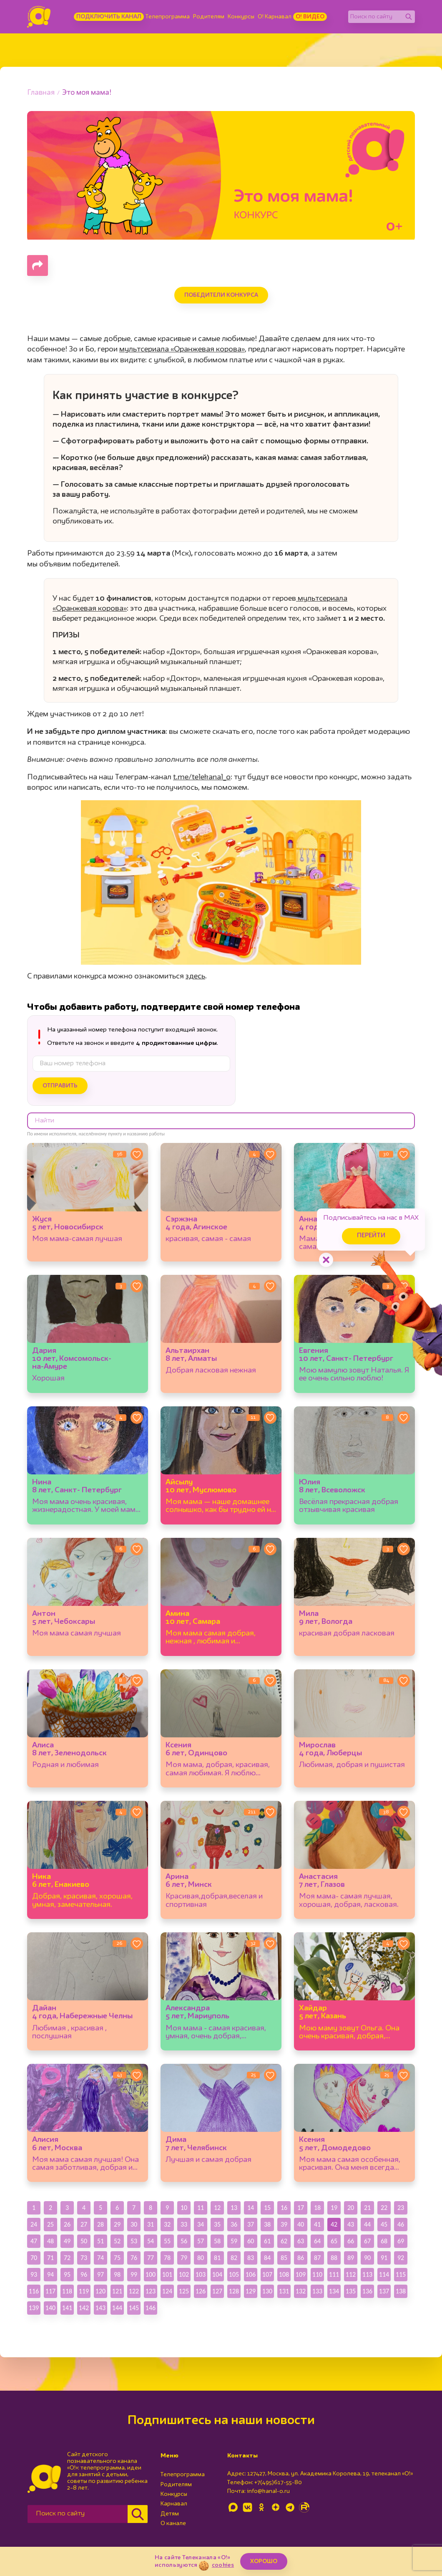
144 (117, 2308)
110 (317, 2274)
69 (400, 2241)
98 (117, 2274)
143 (100, 2308)
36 (234, 2224)
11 (200, 2208)
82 (234, 2258)
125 (184, 2291)
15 (267, 2208)
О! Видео (310, 16)
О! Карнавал (274, 16)
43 (350, 2224)
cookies (223, 2565)
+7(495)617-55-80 (278, 2482)
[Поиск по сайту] (375, 16)
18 (317, 2208)
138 (401, 2291)
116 (34, 2291)
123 (151, 2291)
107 (267, 2274)
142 (84, 2308)
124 (167, 2291)
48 (50, 2241)
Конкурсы (241, 16)
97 (100, 2274)
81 (217, 2258)
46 (400, 2224)
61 (267, 2241)
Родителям (208, 16)
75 (117, 2258)
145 (134, 2308)
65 (334, 2241)
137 (384, 2291)
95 (67, 2274)
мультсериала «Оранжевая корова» (182, 349)
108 (284, 2274)
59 (234, 2241)
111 (334, 2274)
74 (100, 2258)
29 (117, 2224)
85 (284, 2258)
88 (334, 2258)
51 (100, 2241)
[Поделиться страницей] (37, 265)
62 (284, 2241)
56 (184, 2241)
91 (384, 2258)
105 (234, 2274)
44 (367, 2224)
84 (267, 2258)
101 (167, 2274)
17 (300, 2208)
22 (384, 2208)
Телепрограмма (168, 16)
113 (367, 2274)
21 (367, 2208)
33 (184, 2224)
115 (401, 2274)
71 (50, 2258)
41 (317, 2224)
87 (317, 2258)
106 (251, 2274)
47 (33, 2241)
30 (134, 2224)
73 (83, 2258)
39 (284, 2224)
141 (67, 2308)
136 (367, 2291)
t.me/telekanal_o (202, 777)
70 (33, 2258)
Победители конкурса (221, 295)
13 (234, 2208)
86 (300, 2258)
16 (284, 2208)
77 (150, 2258)
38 (267, 2224)
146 (151, 2308)
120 (100, 2291)
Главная (41, 93)
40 (300, 2224)
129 (251, 2291)
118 (67, 2291)
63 (300, 2241)
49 (67, 2241)
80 (200, 2258)
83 (250, 2258)
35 (217, 2224)
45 (384, 2224)
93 (33, 2274)
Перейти (371, 1236)
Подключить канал (108, 16)
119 (84, 2291)
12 (217, 2208)
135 (351, 2291)
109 (301, 2274)
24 (33, 2224)
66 (350, 2241)
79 (184, 2258)
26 (67, 2224)
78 (167, 2258)
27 (83, 2224)
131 (284, 2291)
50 (83, 2241)
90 (367, 2258)
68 (384, 2241)
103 (201, 2274)
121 (117, 2291)
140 (50, 2308)
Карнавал (174, 2503)
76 (134, 2258)
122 (134, 2291)
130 (267, 2291)
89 (350, 2258)
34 (200, 2224)
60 (250, 2241)
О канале (173, 2523)
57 (200, 2241)
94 (50, 2274)
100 (151, 2274)
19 (334, 2208)
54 (150, 2241)
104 (217, 2274)
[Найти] (408, 16)
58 (217, 2241)
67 (367, 2241)
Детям (170, 2513)
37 (250, 2224)
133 (317, 2291)
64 (317, 2241)
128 (234, 2291)
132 (301, 2291)
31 (150, 2224)
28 (100, 2224)
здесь (195, 976)
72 (67, 2258)
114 (384, 2274)
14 (250, 2208)
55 (167, 2241)
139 (34, 2308)
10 (184, 2208)
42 (334, 2224)
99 (134, 2274)
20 (350, 2208)
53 (134, 2241)
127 (217, 2291)
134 (334, 2291)
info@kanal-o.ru (268, 2491)
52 (117, 2241)
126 (201, 2291)
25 (50, 2224)
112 (351, 2274)
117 (50, 2291)
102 (184, 2274)
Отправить (60, 1085)
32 (167, 2224)
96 (83, 2274)
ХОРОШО (263, 2561)
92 (400, 2258)
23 (400, 2208)
